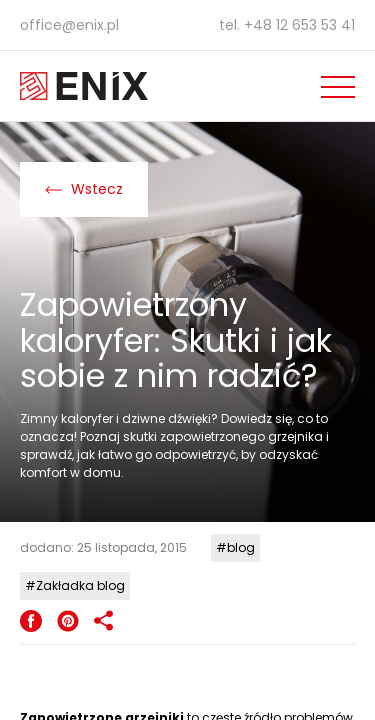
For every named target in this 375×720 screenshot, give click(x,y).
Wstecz (84, 189)
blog (241, 547)
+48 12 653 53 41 (299, 25)
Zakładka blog (80, 585)
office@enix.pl (69, 25)
